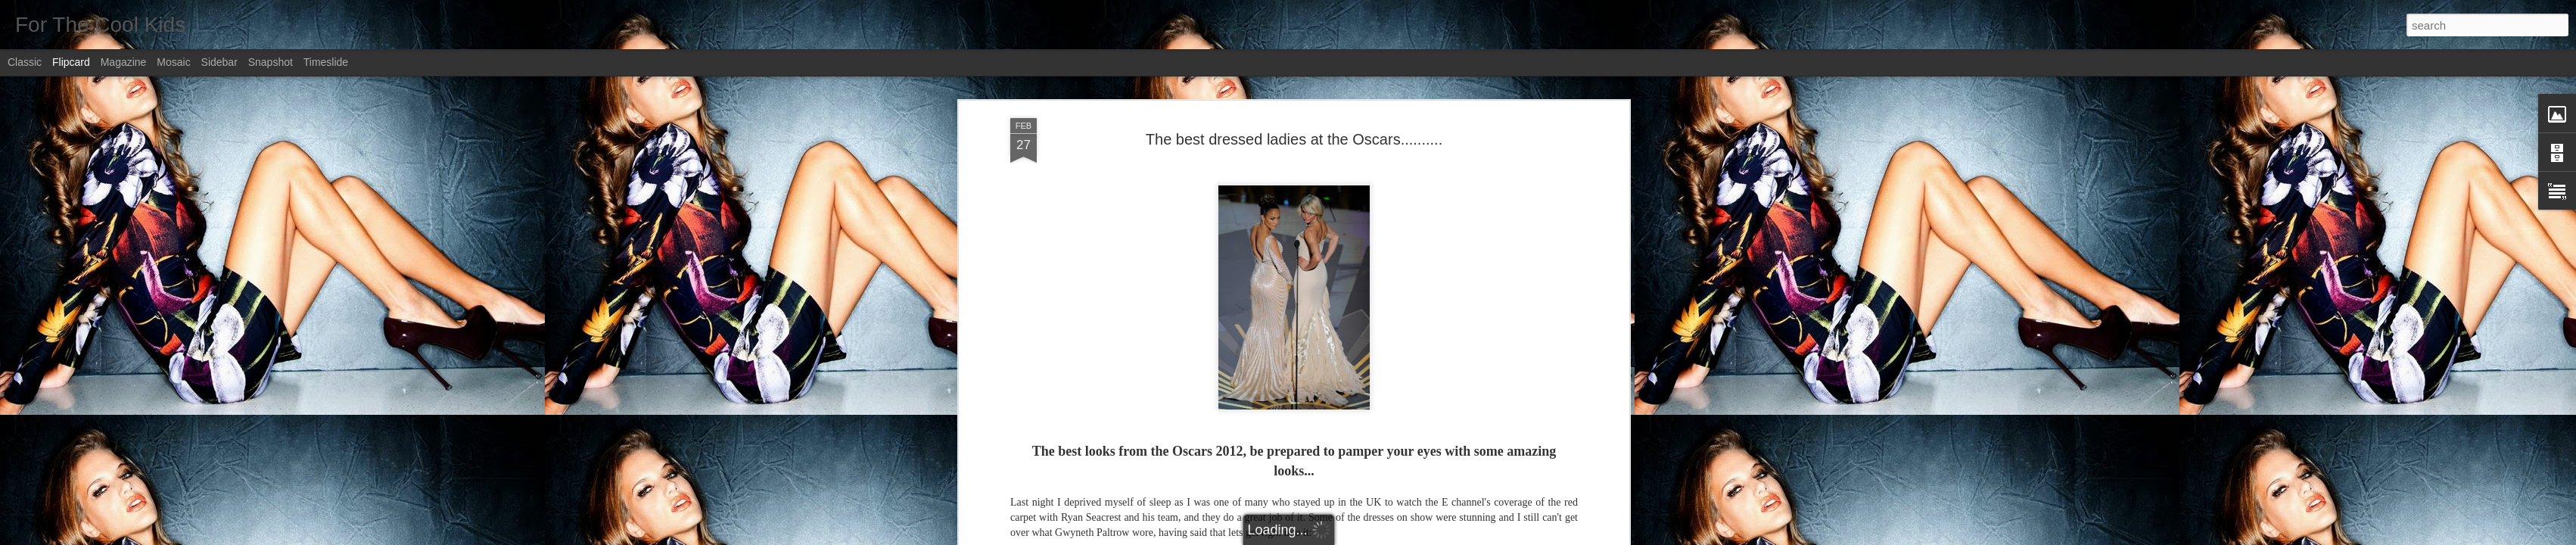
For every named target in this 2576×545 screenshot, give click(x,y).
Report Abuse (1380, 536)
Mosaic (173, 62)
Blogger (1335, 536)
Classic (25, 62)
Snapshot (270, 62)
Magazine (124, 62)
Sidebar (219, 62)
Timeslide (325, 62)
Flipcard (71, 62)
